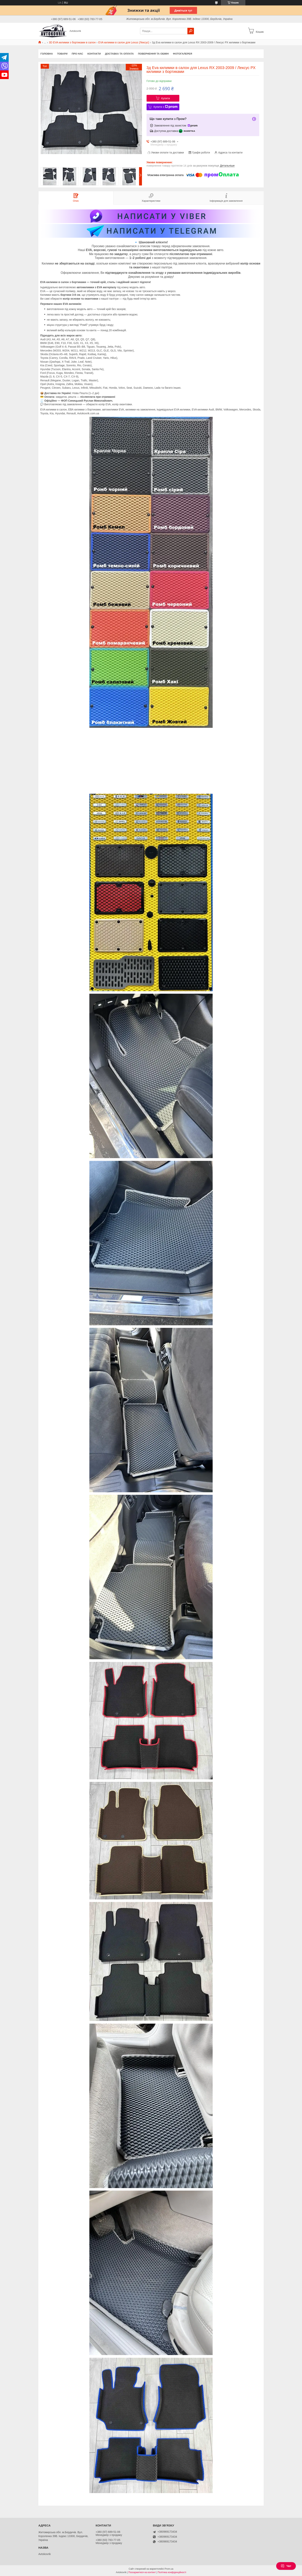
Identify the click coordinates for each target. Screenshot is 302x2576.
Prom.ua (169, 2569)
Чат (286, 2566)
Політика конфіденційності (172, 2572)
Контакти (94, 53)
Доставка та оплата (119, 53)
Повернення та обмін (153, 53)
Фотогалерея (182, 53)
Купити (165, 98)
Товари (62, 53)
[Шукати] (190, 31)
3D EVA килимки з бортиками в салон (72, 42)
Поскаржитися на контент (142, 2572)
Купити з (166, 107)
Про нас (77, 53)
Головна (46, 53)
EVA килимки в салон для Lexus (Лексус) (123, 42)
